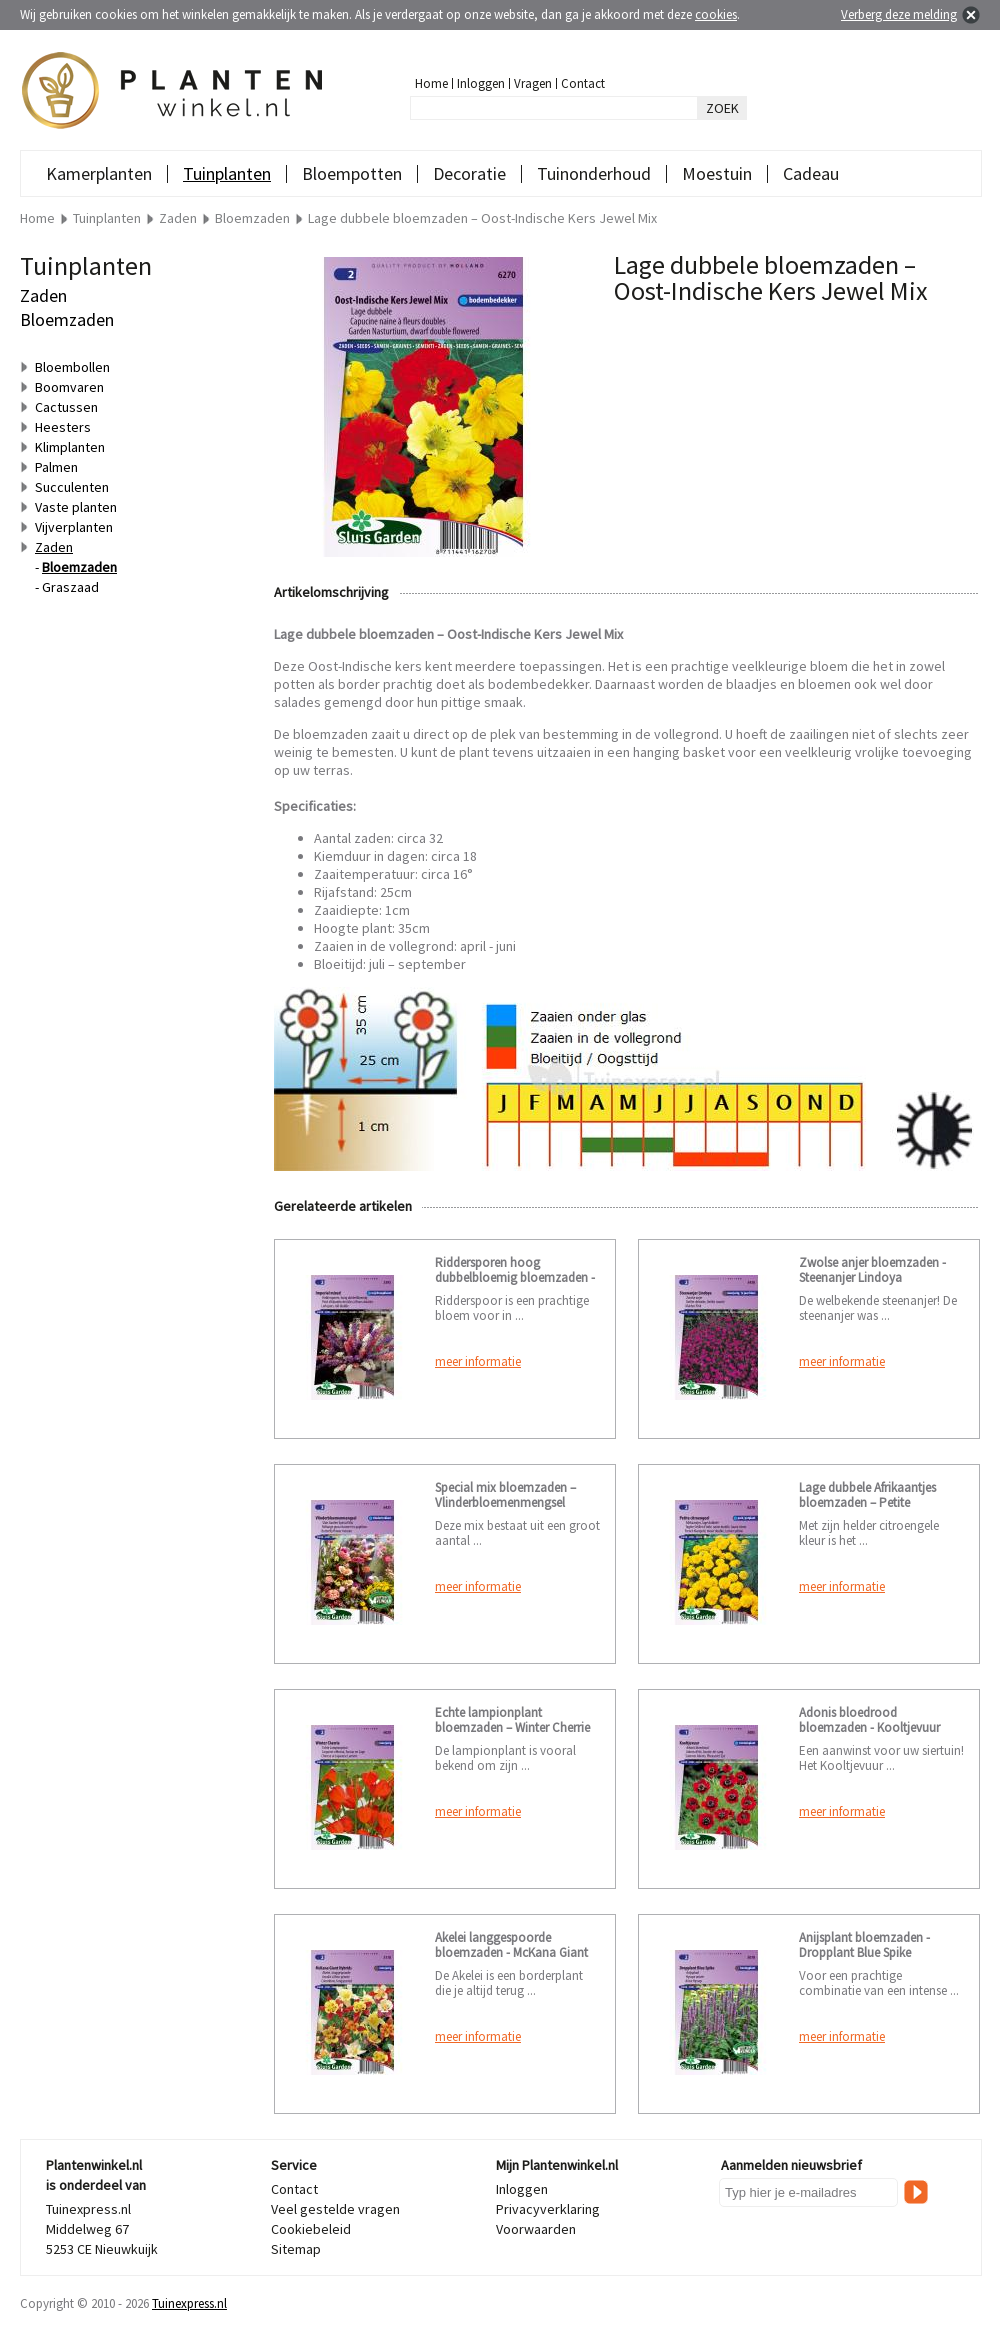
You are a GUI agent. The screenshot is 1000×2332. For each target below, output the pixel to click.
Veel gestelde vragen (335, 2209)
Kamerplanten (99, 173)
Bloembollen (72, 367)
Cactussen (66, 407)
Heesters (63, 427)
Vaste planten (76, 507)
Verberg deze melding (899, 14)
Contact (583, 83)
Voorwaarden (536, 2229)
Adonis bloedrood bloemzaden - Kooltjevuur (869, 1720)
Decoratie (469, 173)
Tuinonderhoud (594, 173)
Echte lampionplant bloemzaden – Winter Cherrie (512, 1720)
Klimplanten (70, 447)
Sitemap (296, 2249)
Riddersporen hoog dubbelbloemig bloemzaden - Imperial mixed (515, 1277)
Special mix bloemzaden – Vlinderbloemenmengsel (505, 1495)
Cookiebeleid (311, 2229)
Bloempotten (352, 173)
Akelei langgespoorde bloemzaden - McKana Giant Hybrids (511, 1952)
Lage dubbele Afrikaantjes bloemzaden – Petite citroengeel (867, 1502)
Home (431, 83)
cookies (716, 14)
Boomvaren (69, 387)
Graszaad (70, 587)
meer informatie (478, 1361)
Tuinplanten (227, 173)
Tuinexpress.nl (189, 2303)
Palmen (56, 467)
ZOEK (722, 108)
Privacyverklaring (548, 2209)
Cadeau (811, 173)
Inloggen (481, 83)
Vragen (533, 83)
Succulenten (72, 487)
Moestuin (717, 173)
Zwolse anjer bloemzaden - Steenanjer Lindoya (872, 1270)
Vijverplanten (74, 527)
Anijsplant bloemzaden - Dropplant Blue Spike (864, 1945)
